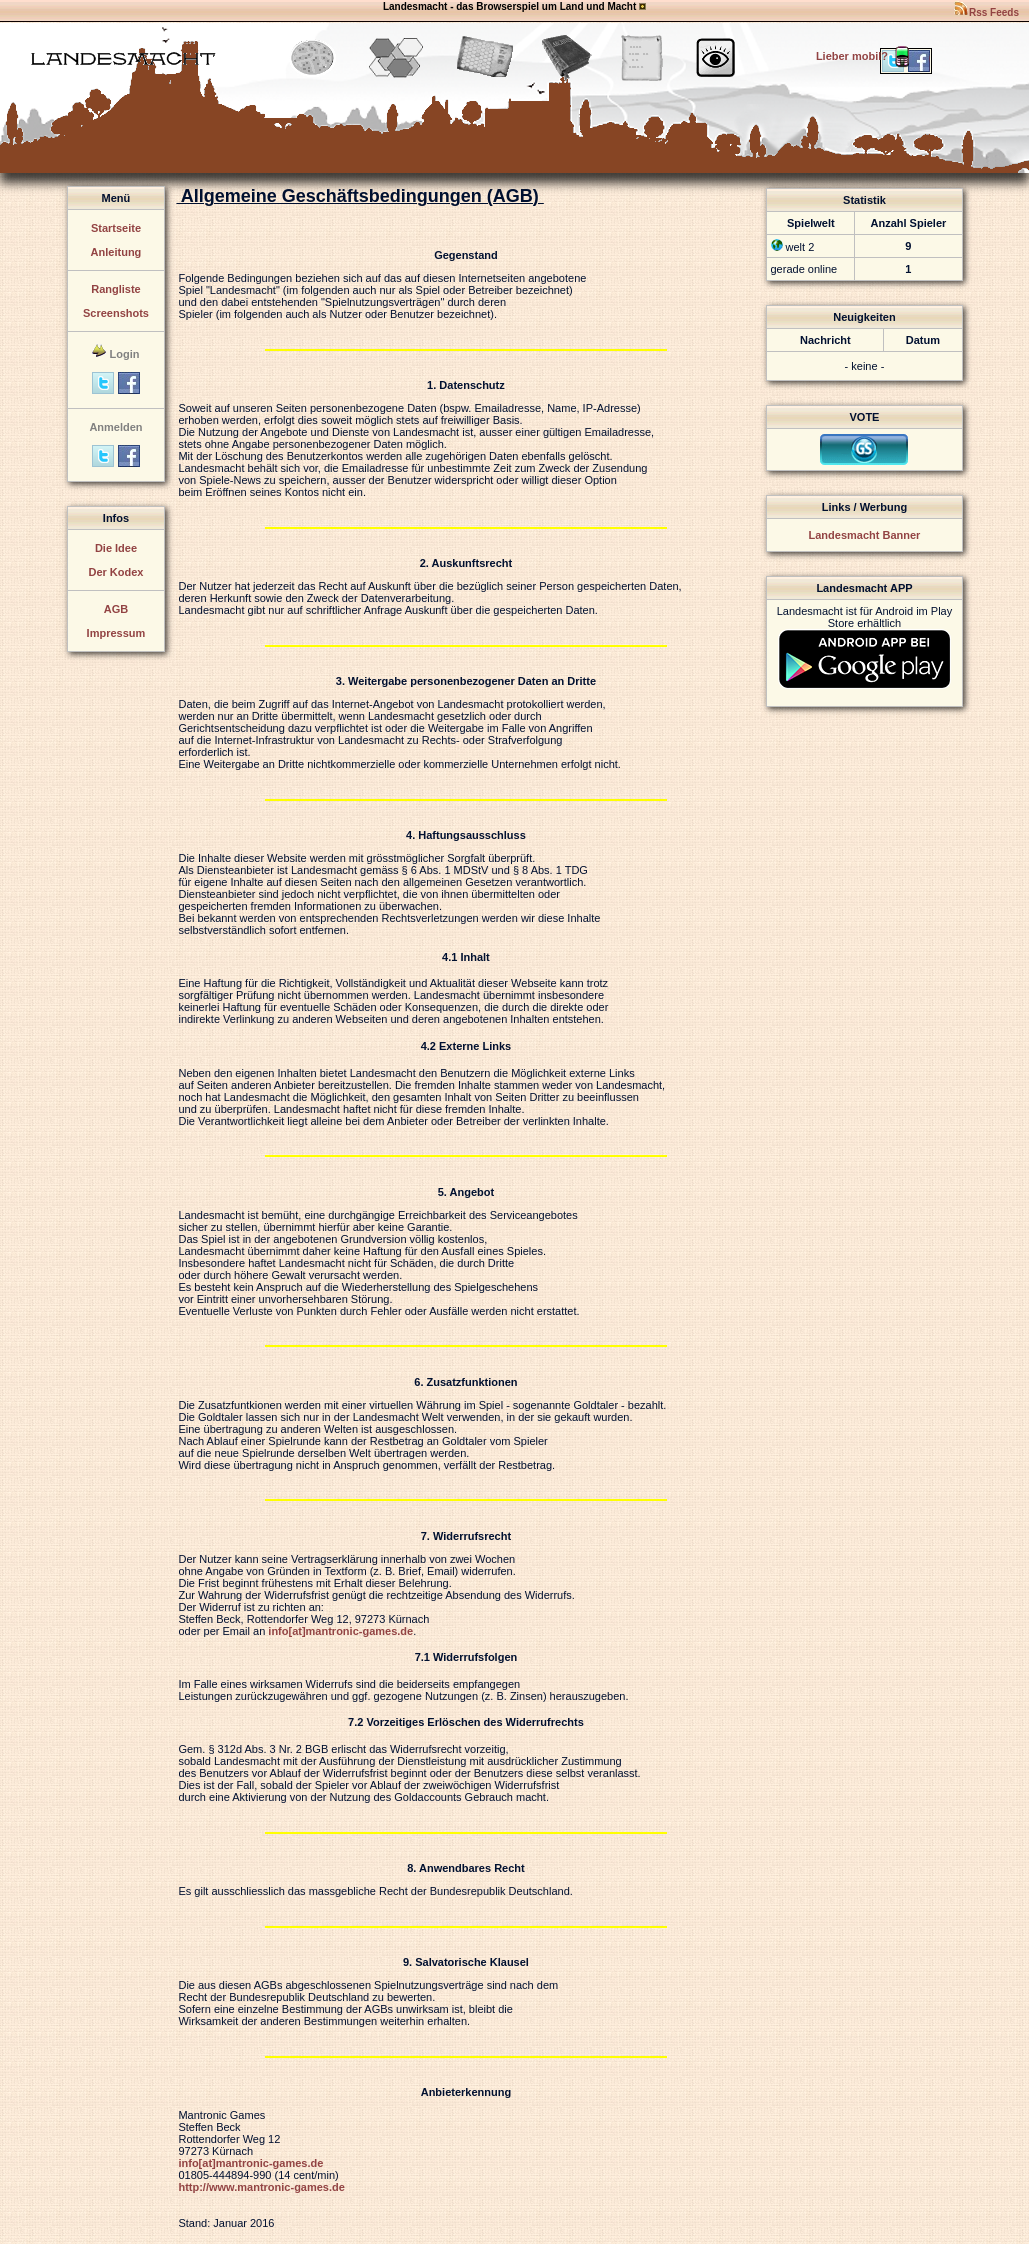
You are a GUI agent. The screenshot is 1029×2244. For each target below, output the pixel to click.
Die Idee (116, 548)
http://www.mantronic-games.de (261, 2187)
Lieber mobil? (864, 56)
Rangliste (116, 289)
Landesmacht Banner (865, 535)
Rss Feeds (986, 12)
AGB (116, 609)
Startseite (116, 228)
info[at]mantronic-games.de (340, 1631)
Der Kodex (115, 572)
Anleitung (116, 252)
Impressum (116, 633)
